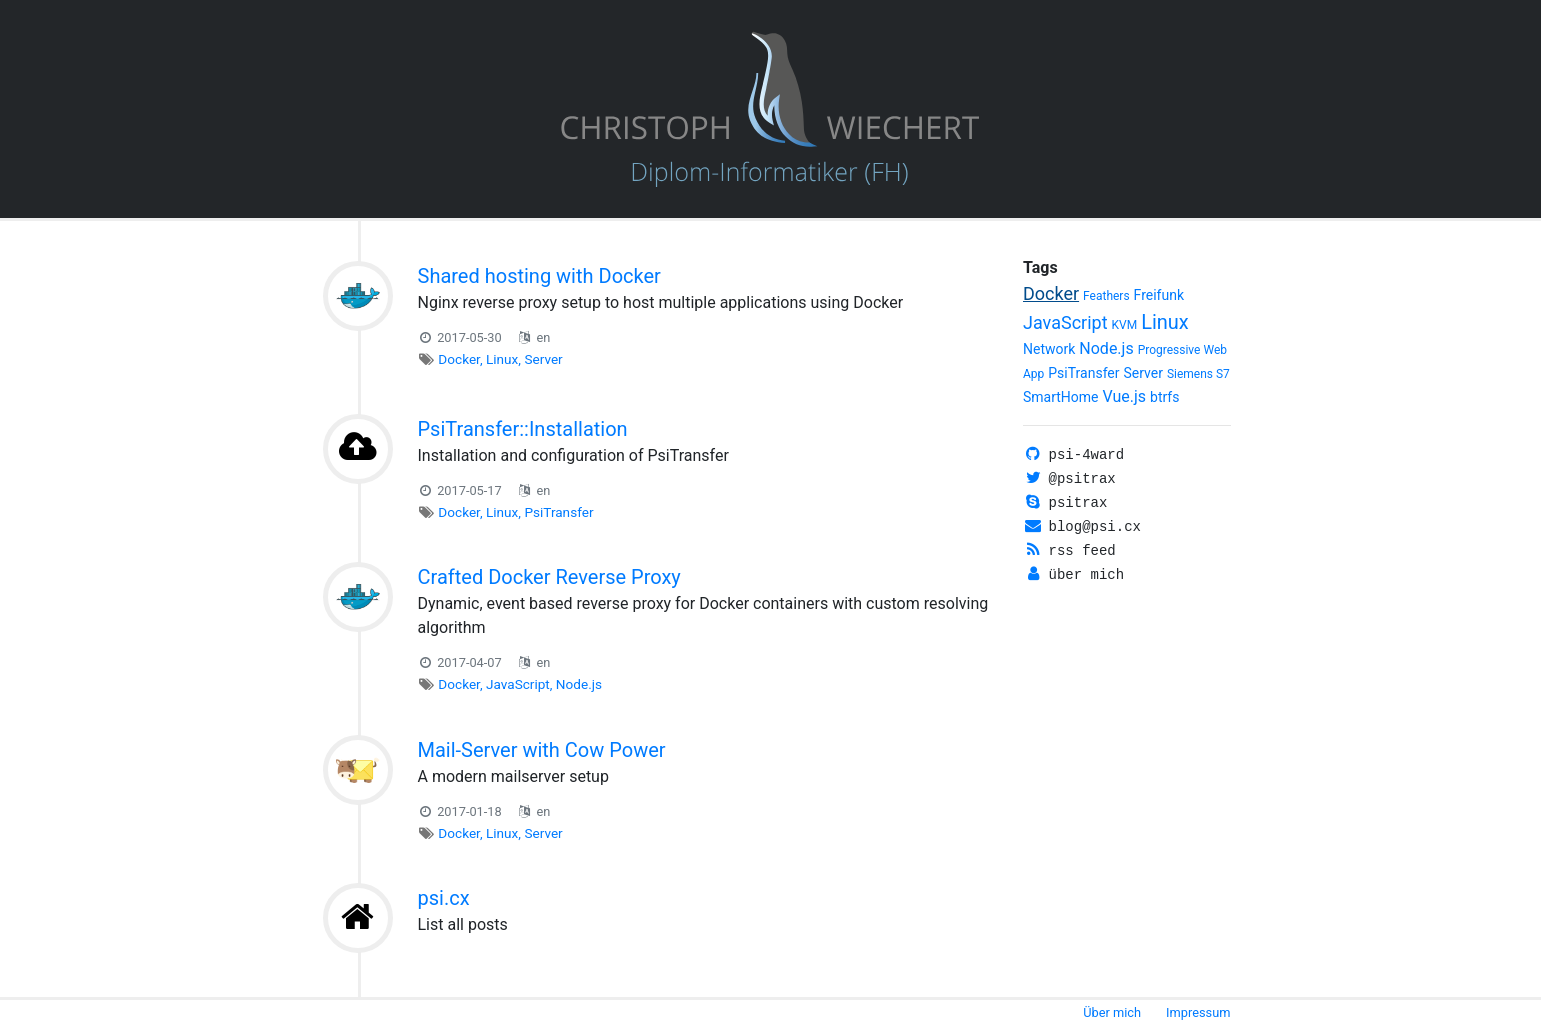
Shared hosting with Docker (539, 276)
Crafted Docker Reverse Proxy (549, 577)
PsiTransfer (558, 512)
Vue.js (1125, 396)
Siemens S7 (1198, 374)
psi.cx (444, 898)
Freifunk (1159, 295)
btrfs (1164, 397)
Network (1049, 349)
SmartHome (1061, 397)
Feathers (1106, 296)
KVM (1125, 325)
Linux (502, 359)
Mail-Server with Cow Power (542, 750)
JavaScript (518, 684)
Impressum (1198, 1012)
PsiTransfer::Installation (523, 429)
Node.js (579, 684)
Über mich (1112, 1012)
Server (543, 359)
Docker (459, 359)
